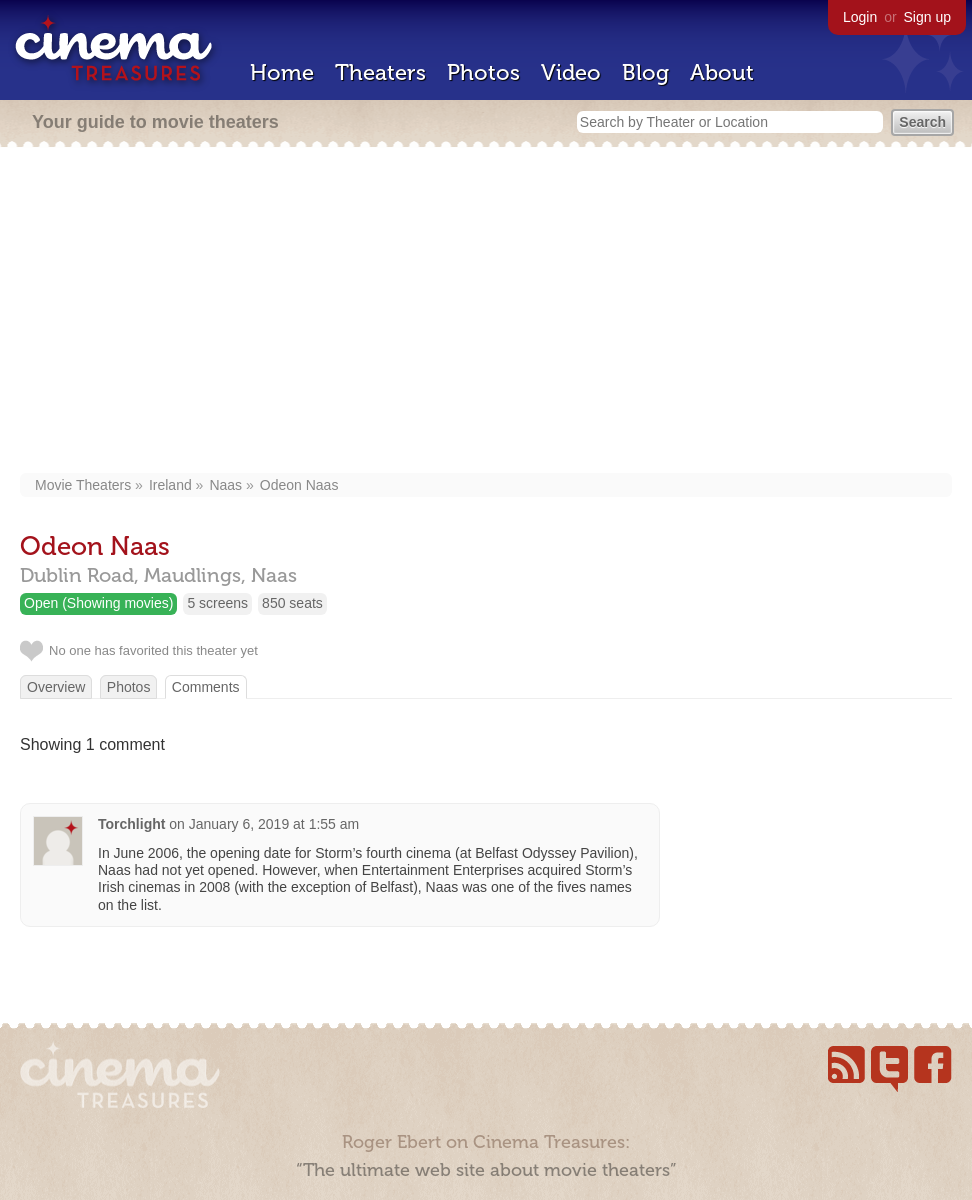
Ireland (170, 485)
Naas (225, 485)
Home (282, 72)
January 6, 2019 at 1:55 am (274, 824)
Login (860, 17)
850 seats (292, 603)
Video (571, 72)
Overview (56, 687)
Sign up (927, 17)
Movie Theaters (83, 485)
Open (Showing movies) (98, 603)
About (722, 72)
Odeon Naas (299, 485)
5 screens (217, 603)
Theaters (380, 72)
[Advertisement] (486, 312)
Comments (206, 687)
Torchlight (131, 824)
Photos (483, 72)
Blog (645, 72)
